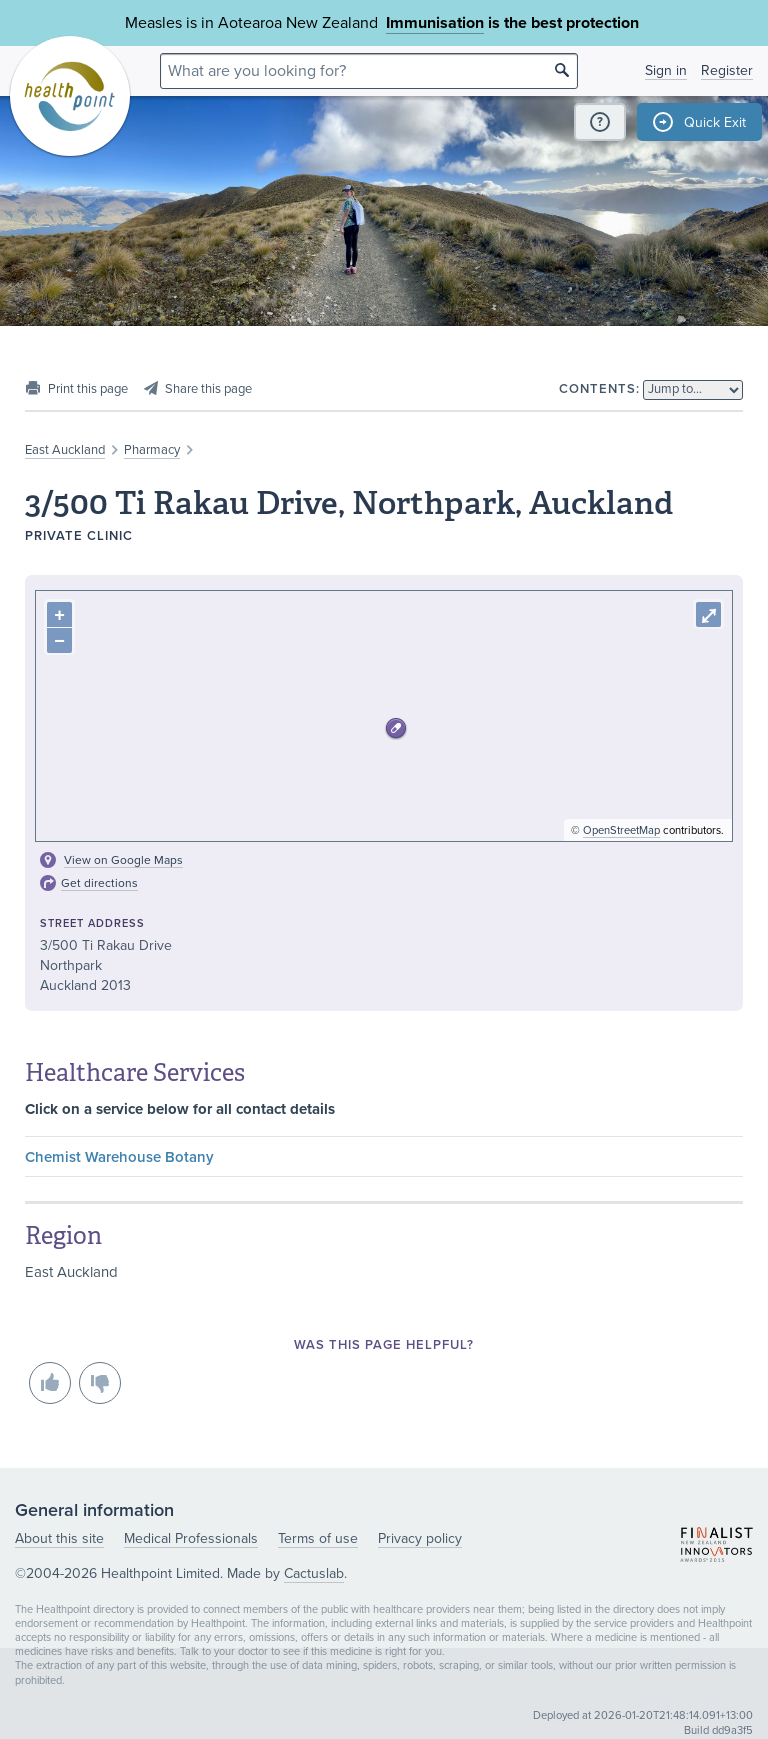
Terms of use (318, 1538)
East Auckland (65, 450)
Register (727, 70)
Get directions (99, 883)
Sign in (666, 70)
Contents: (599, 389)
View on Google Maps (123, 860)
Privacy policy (420, 1538)
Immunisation (435, 23)
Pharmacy (152, 450)
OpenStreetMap (621, 830)
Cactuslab (314, 1573)
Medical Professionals (191, 1538)
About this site (59, 1538)
